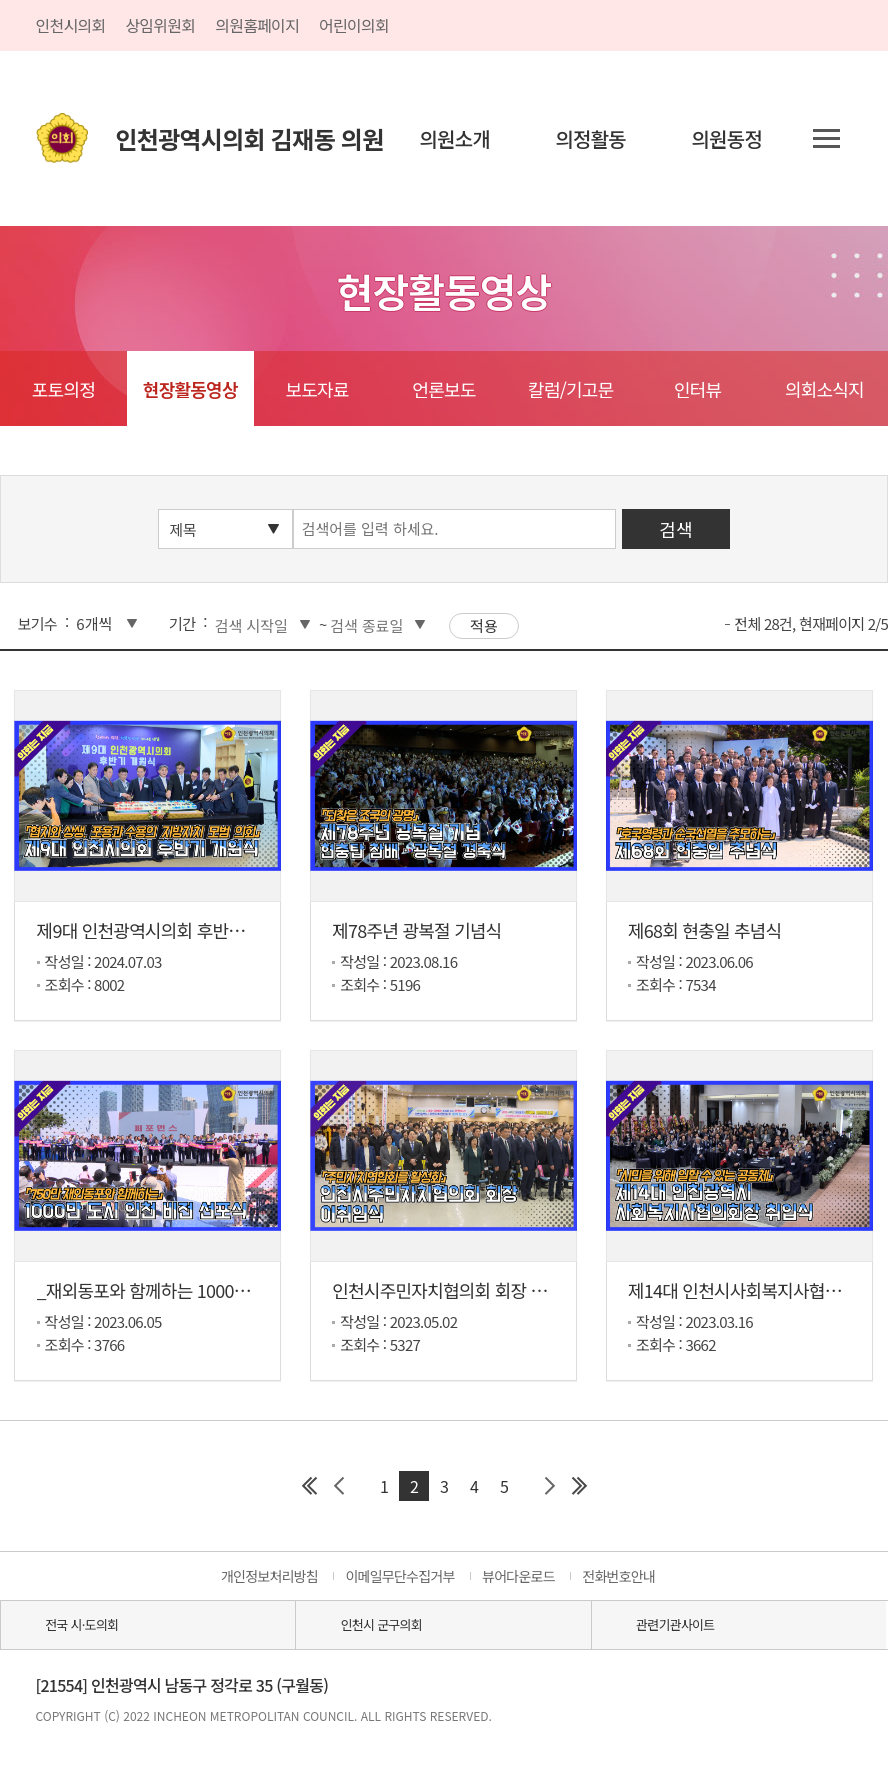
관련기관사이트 (675, 1624)
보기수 (37, 623)
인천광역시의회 (250, 138)
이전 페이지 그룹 (339, 1486)
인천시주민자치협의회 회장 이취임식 (463, 1290)
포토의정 (63, 389)
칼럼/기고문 (570, 389)
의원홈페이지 (257, 25)
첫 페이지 (309, 1486)
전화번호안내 (618, 1576)
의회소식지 (824, 389)
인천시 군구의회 (381, 1624)
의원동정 (726, 138)
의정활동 (590, 138)
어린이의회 (354, 25)
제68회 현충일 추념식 (705, 930)
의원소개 (454, 138)
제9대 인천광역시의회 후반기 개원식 (166, 930)
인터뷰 (697, 389)
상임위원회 (160, 25)
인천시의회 (71, 25)
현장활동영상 (190, 389)
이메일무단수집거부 (399, 1576)
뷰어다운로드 (518, 1576)
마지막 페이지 (579, 1486)
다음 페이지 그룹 (549, 1486)
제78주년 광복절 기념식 (416, 930)
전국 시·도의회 (81, 1624)
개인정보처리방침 (269, 1576)
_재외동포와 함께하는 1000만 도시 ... (170, 1290)
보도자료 (316, 389)
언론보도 (443, 389)
